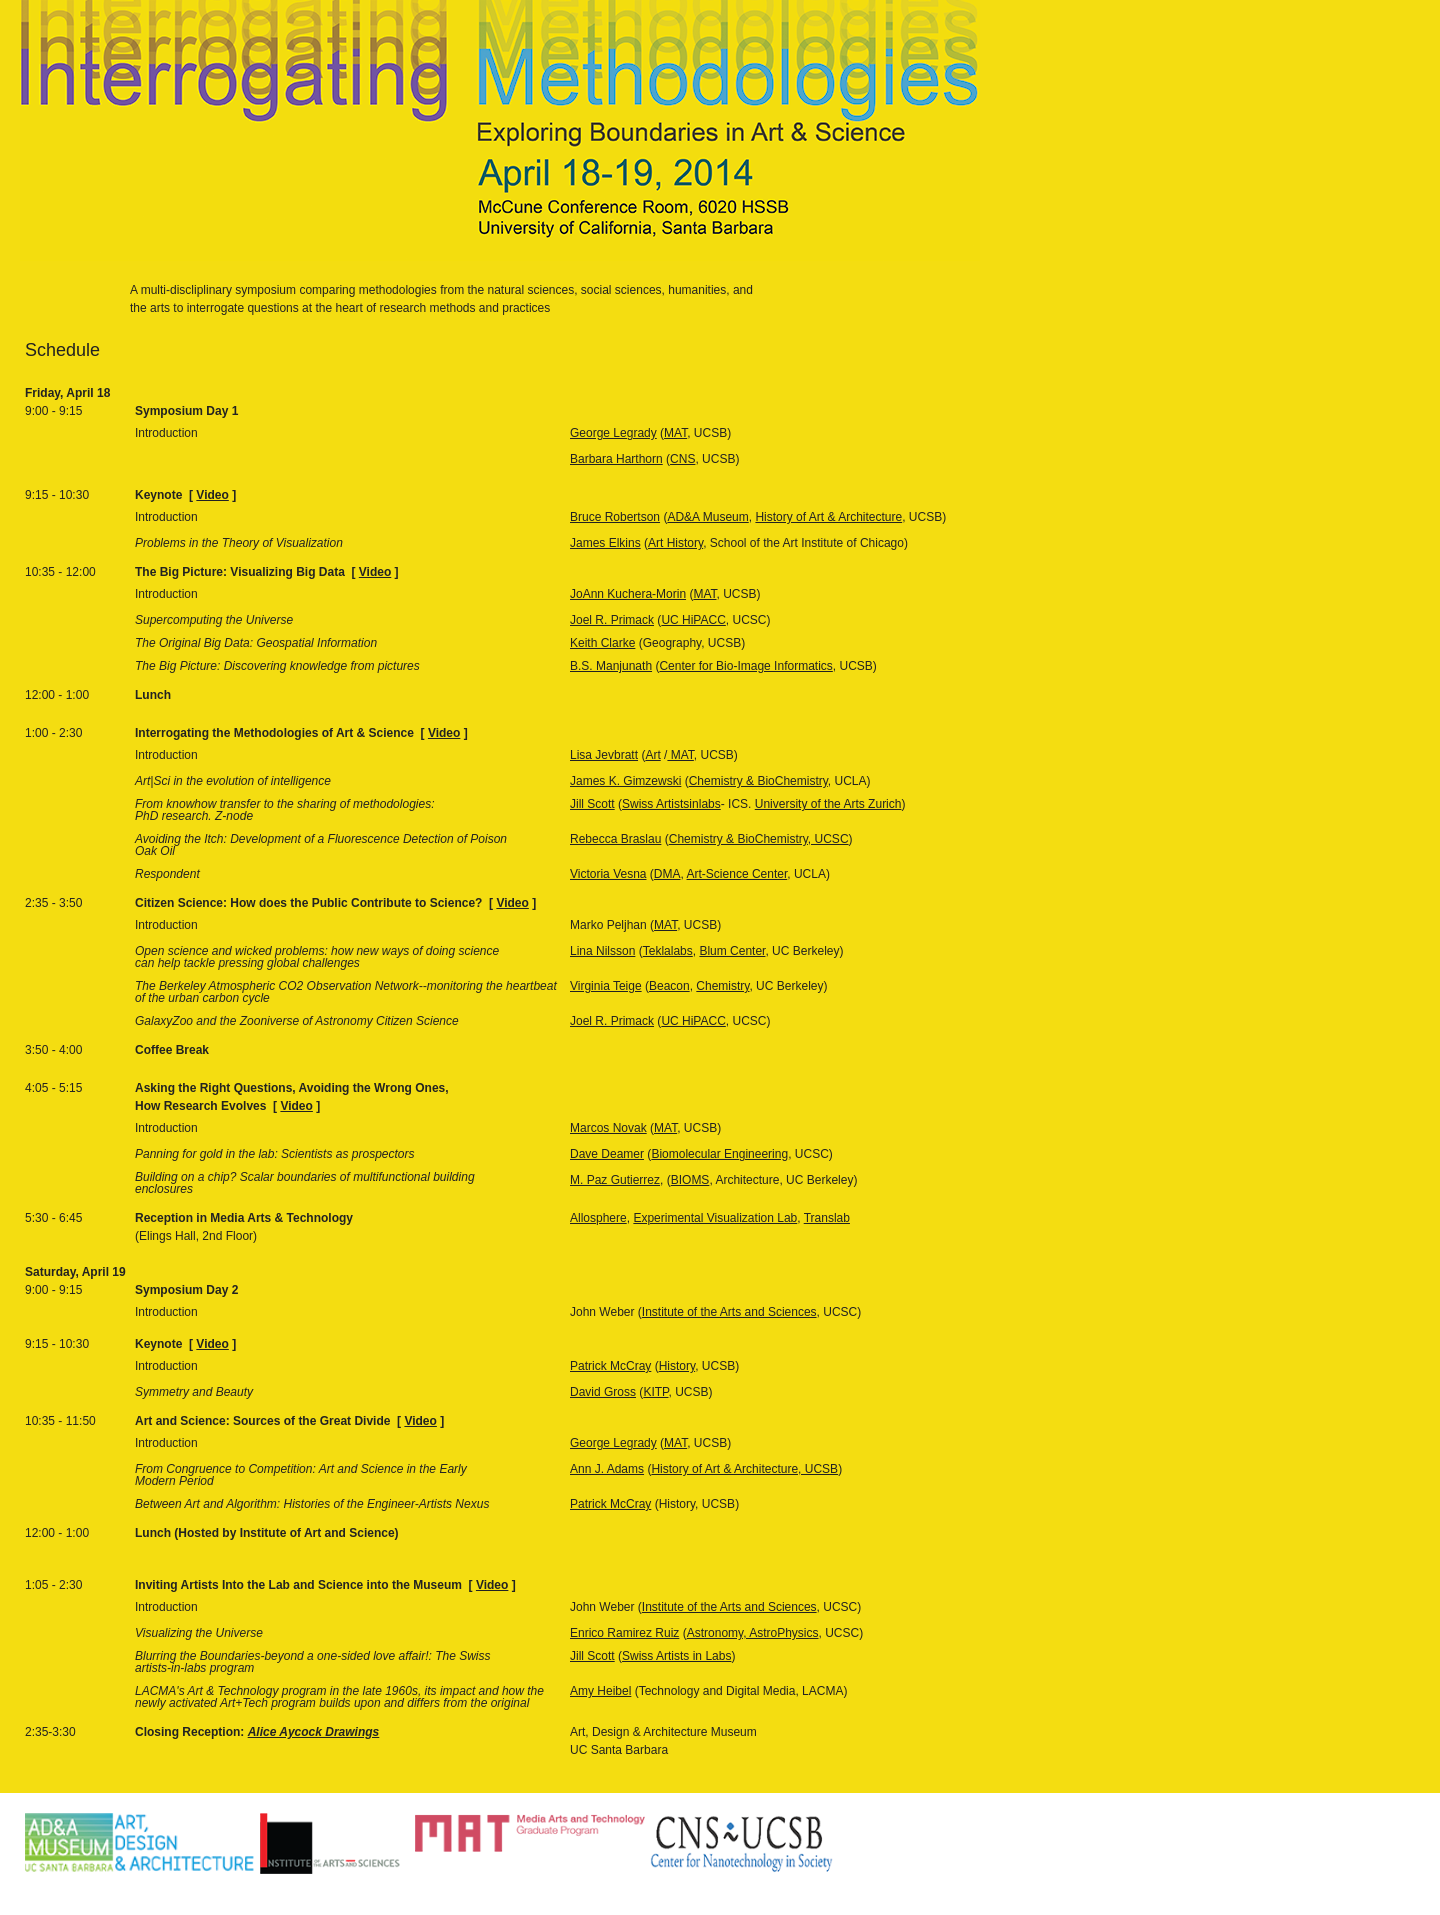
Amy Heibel (600, 1691)
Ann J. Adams (607, 1469)
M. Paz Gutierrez (615, 1180)
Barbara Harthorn (616, 459)
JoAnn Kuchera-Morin (628, 594)
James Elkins (605, 543)
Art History (675, 543)
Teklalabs (668, 951)
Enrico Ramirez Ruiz (624, 1633)
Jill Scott (592, 804)
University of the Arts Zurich (828, 804)
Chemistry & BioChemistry (758, 781)
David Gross (603, 1392)
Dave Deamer (607, 1154)
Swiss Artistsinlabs (671, 804)
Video (212, 495)
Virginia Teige (606, 986)
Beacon (669, 986)
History (677, 1366)
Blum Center (732, 951)
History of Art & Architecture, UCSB (744, 1469)
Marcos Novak (608, 1128)
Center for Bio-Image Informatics (745, 666)
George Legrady (613, 433)
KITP (655, 1392)
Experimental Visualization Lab (715, 1218)
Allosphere (598, 1218)
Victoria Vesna (608, 874)
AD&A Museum (707, 517)
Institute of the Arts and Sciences (729, 1312)
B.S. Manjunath (611, 666)
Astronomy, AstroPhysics (753, 1633)
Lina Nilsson (602, 951)
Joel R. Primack (612, 620)
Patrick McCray (610, 1366)
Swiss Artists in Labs (676, 1656)
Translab (827, 1218)
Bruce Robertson (615, 517)
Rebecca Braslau (615, 839)
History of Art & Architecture (828, 517)
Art (652, 755)
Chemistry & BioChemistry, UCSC (759, 839)
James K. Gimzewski (625, 781)
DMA (667, 874)
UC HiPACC (693, 620)
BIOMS (690, 1180)
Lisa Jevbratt (604, 755)
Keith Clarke (602, 643)
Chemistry (722, 986)
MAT (675, 433)
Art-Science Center (737, 874)
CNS (682, 459)
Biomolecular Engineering (719, 1154)
